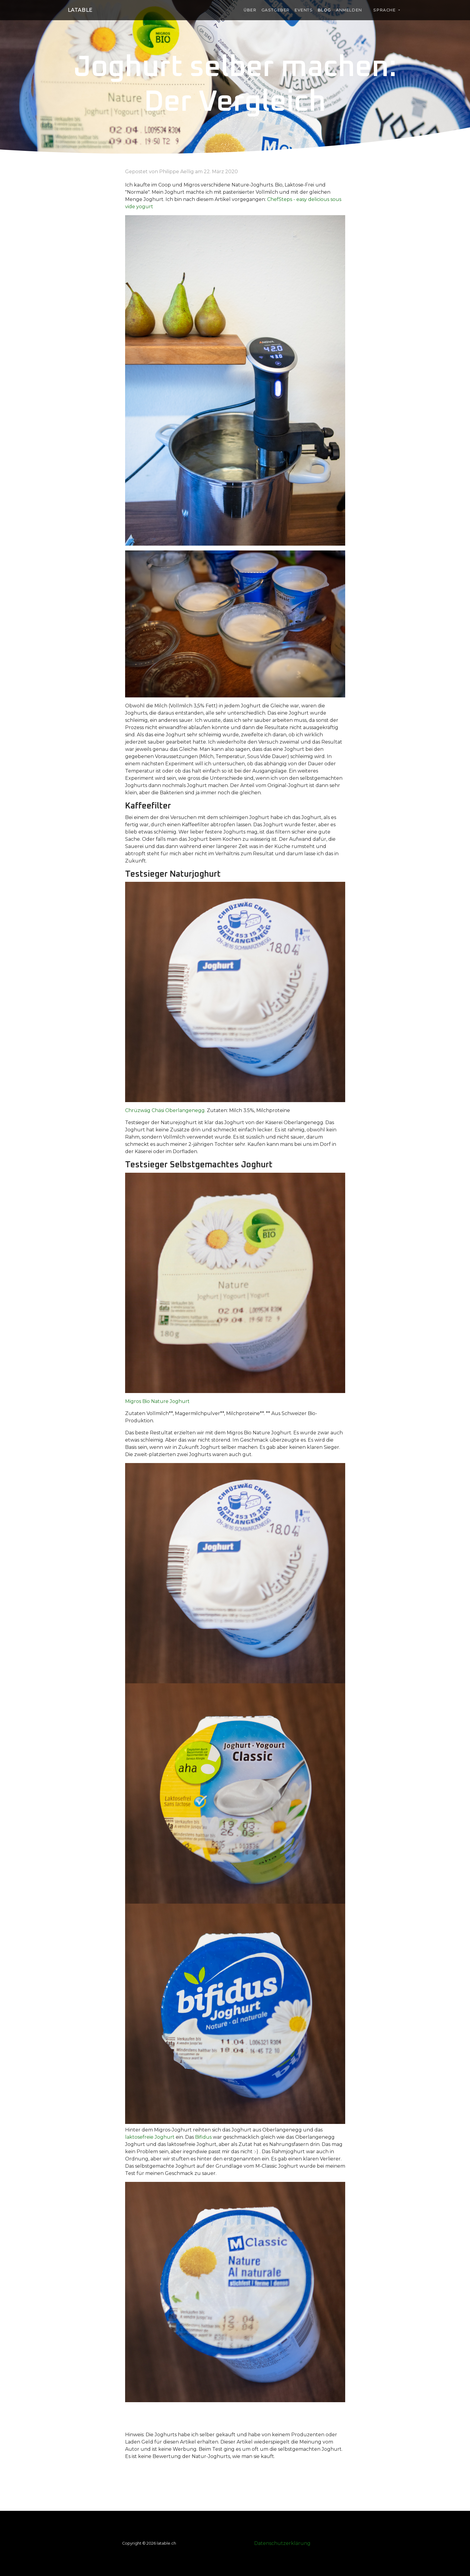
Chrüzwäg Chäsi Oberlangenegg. (165, 1110)
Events (304, 10)
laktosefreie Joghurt (150, 2137)
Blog (324, 10)
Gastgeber (275, 10)
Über (250, 10)
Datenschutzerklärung (282, 2543)
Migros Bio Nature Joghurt (157, 1401)
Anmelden (349, 10)
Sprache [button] (382, 10)
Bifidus (203, 2137)
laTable (80, 10)
